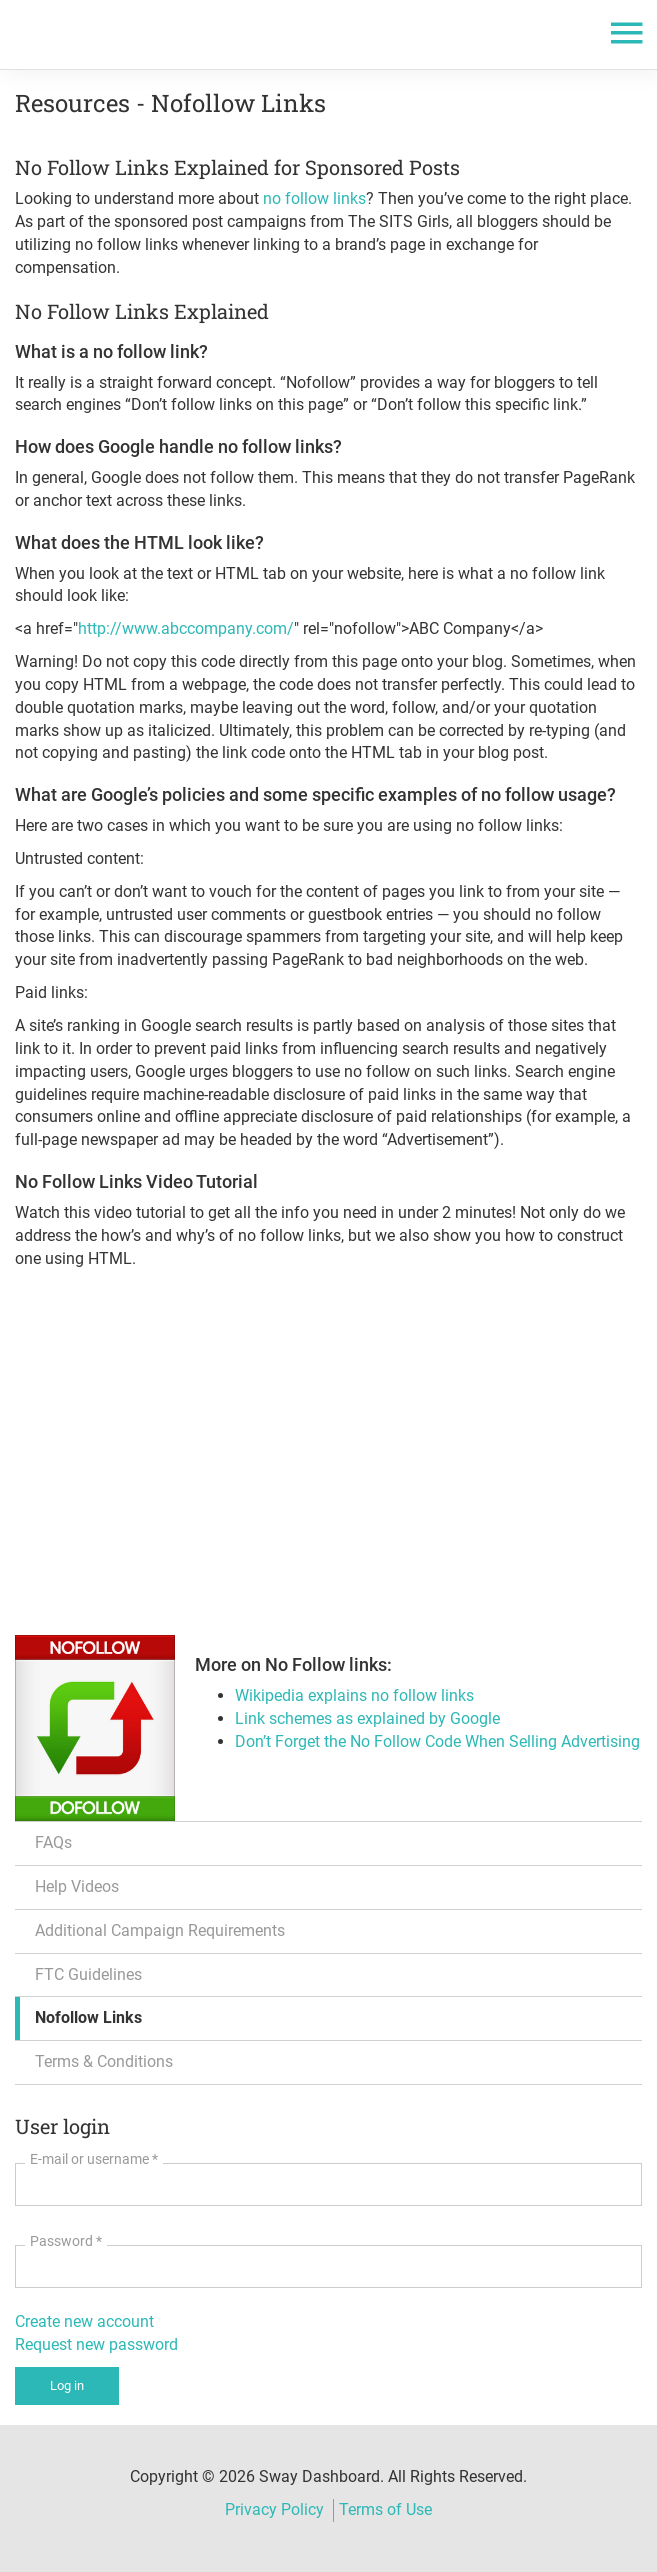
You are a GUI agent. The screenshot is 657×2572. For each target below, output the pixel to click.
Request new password (96, 2344)
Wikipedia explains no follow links (354, 1695)
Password (66, 2241)
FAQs (53, 1842)
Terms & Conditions (104, 2061)
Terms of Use (385, 2509)
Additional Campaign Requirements (160, 1930)
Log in (67, 2385)
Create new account (84, 2321)
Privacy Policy (274, 2509)
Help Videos (77, 1886)
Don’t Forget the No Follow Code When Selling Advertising (437, 1741)
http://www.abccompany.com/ (186, 628)
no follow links (312, 198)
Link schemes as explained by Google (367, 1718)
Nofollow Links (88, 2017)
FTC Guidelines (88, 1974)
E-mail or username (94, 2159)
